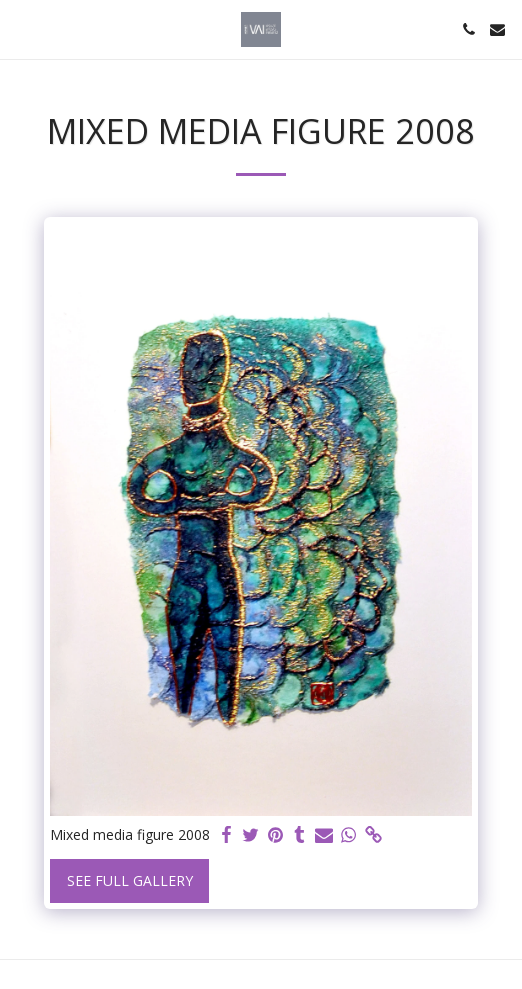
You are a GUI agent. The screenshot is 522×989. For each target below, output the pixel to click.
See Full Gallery (130, 880)
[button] (22, 28)
